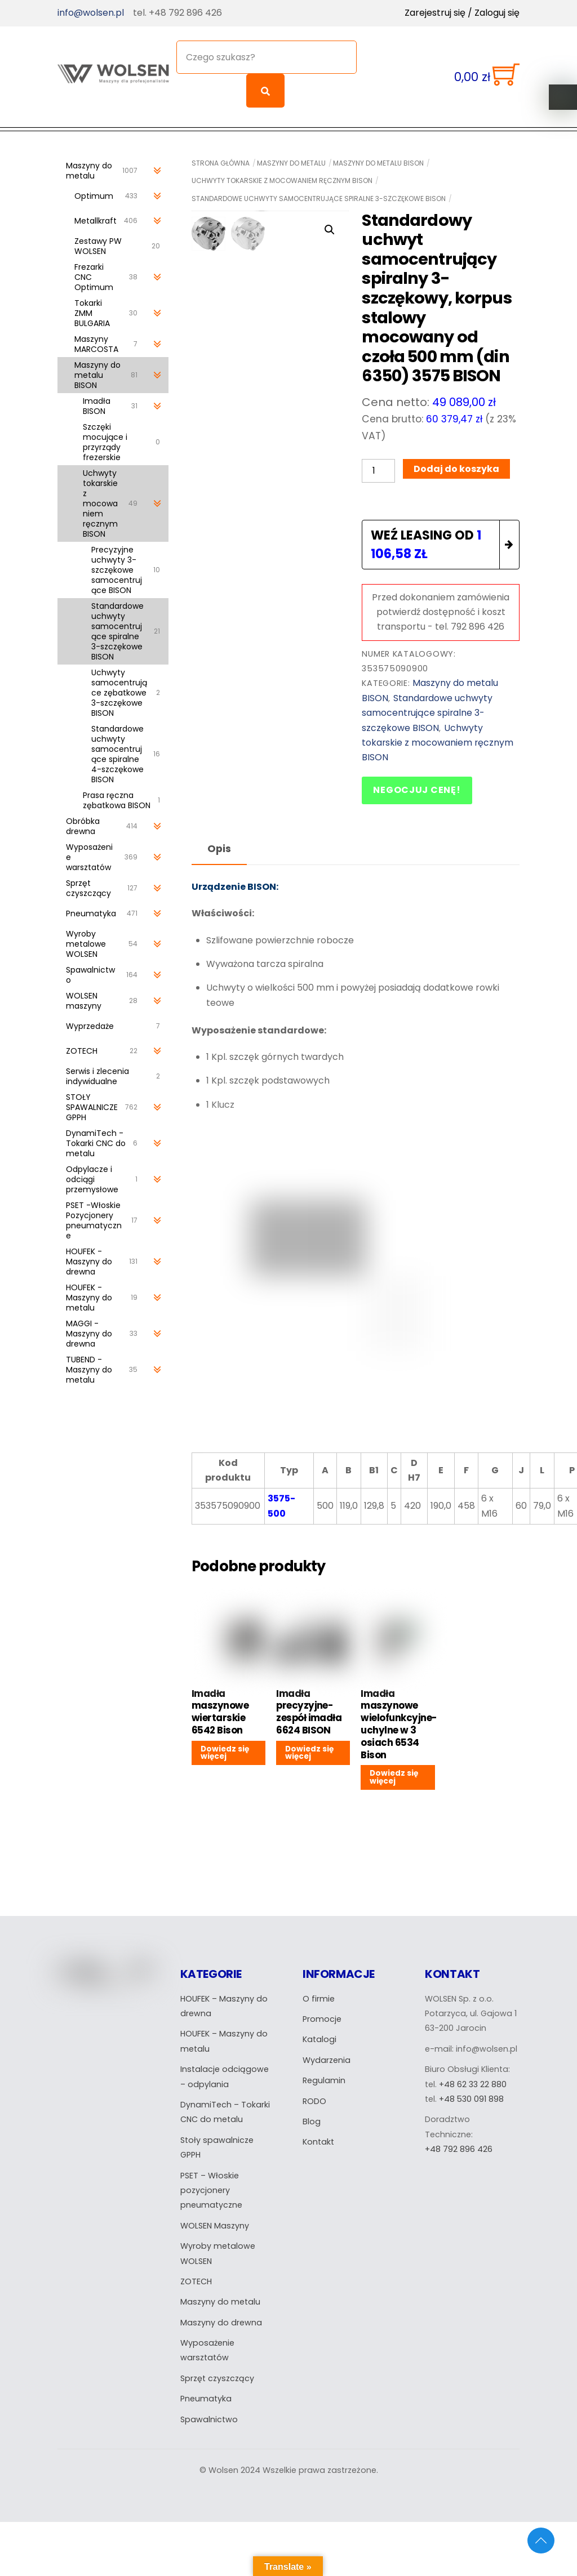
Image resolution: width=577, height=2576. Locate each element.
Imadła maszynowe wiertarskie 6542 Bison (220, 1707)
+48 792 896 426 (458, 2144)
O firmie (319, 1994)
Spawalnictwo (209, 2415)
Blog (312, 2117)
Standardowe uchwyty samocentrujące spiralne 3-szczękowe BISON (319, 193)
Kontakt (318, 2137)
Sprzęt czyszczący (217, 2373)
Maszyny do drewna (221, 2318)
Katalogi (319, 2034)
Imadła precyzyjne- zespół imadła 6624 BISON (308, 1707)
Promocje (322, 2014)
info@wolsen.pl (90, 12)
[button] (329, 225)
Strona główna (221, 158)
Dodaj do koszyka (456, 463)
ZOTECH (196, 2277)
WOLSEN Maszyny (215, 2221)
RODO (314, 2096)
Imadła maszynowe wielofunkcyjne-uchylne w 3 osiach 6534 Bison (397, 1720)
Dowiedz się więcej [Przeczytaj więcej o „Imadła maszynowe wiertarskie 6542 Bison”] (225, 1748)
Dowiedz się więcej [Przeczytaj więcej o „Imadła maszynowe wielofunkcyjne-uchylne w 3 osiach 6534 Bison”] (394, 1772)
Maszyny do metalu (291, 158)
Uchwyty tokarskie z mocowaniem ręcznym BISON (282, 176)
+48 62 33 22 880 (473, 2079)
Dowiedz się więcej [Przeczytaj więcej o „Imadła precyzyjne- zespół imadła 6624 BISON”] (309, 1748)
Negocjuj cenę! (416, 784)
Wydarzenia (326, 2055)
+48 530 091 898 (471, 2094)
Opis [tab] (219, 843)
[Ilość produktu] (378, 465)
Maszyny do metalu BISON (378, 158)
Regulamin (324, 2076)
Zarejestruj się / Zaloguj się (462, 12)
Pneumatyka (206, 2394)
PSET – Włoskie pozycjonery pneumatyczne (211, 2186)
